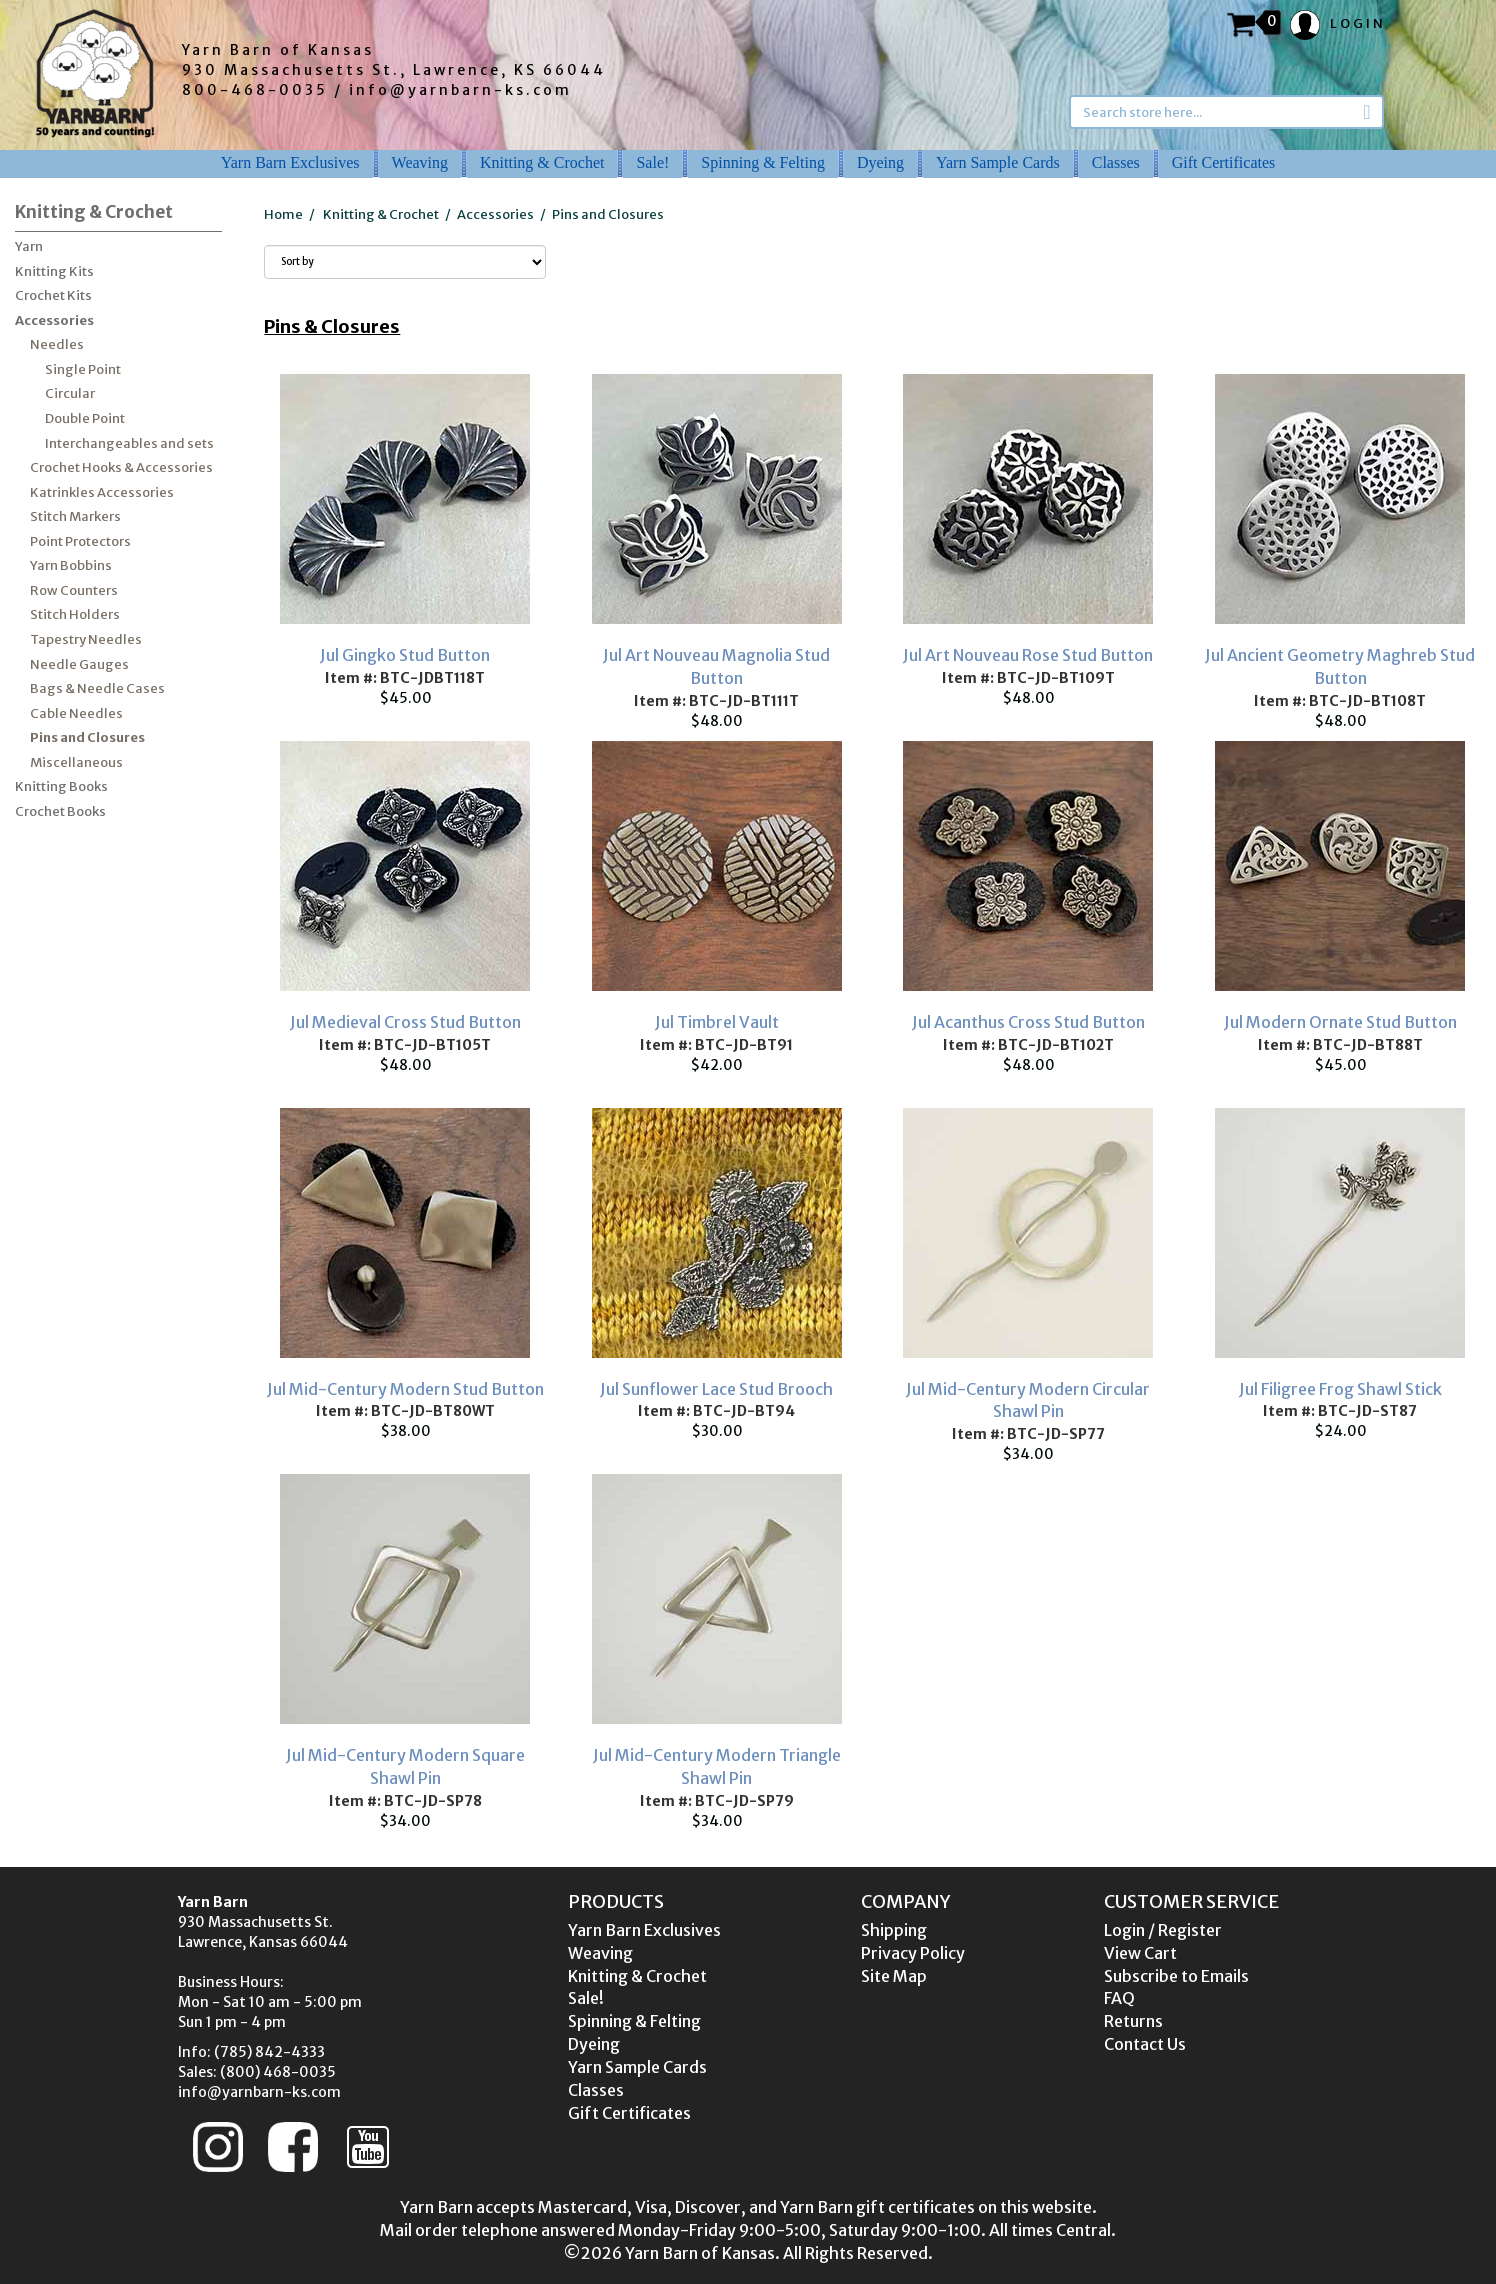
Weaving (420, 162)
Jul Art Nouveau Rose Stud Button (1028, 655)
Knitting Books (61, 786)
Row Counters (74, 590)
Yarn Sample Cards (998, 162)
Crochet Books (60, 811)
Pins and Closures (87, 737)
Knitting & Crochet (542, 162)
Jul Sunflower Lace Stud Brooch (716, 1389)
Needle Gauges (79, 664)
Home (283, 214)
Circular (70, 393)
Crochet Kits (53, 295)
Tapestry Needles (86, 639)
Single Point (83, 369)
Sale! (652, 162)
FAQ (1119, 1998)
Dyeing (880, 162)
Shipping (894, 1930)
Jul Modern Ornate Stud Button (1340, 1022)
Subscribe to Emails (1176, 1976)
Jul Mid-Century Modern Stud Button (405, 1389)
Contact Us (1145, 2044)
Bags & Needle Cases (97, 688)
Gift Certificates (1224, 162)
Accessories (54, 320)
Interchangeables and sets (129, 443)
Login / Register (1163, 1930)
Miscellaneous (76, 762)
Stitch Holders (75, 614)
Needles (57, 344)
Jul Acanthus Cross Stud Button (1028, 1022)
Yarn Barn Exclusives (290, 162)
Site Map (894, 1976)
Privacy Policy (913, 1953)
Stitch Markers (75, 516)
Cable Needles (76, 713)
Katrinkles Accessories (102, 492)
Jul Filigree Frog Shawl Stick (1340, 1389)
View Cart (1140, 1953)
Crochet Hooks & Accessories (121, 467)
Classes (1116, 162)
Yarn (29, 246)
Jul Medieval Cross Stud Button (405, 1022)
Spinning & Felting (763, 162)
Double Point (85, 418)
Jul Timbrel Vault (717, 1022)
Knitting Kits (54, 271)
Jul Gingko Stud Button (405, 655)
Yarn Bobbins (71, 565)
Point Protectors (80, 541)
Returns (1133, 2021)
